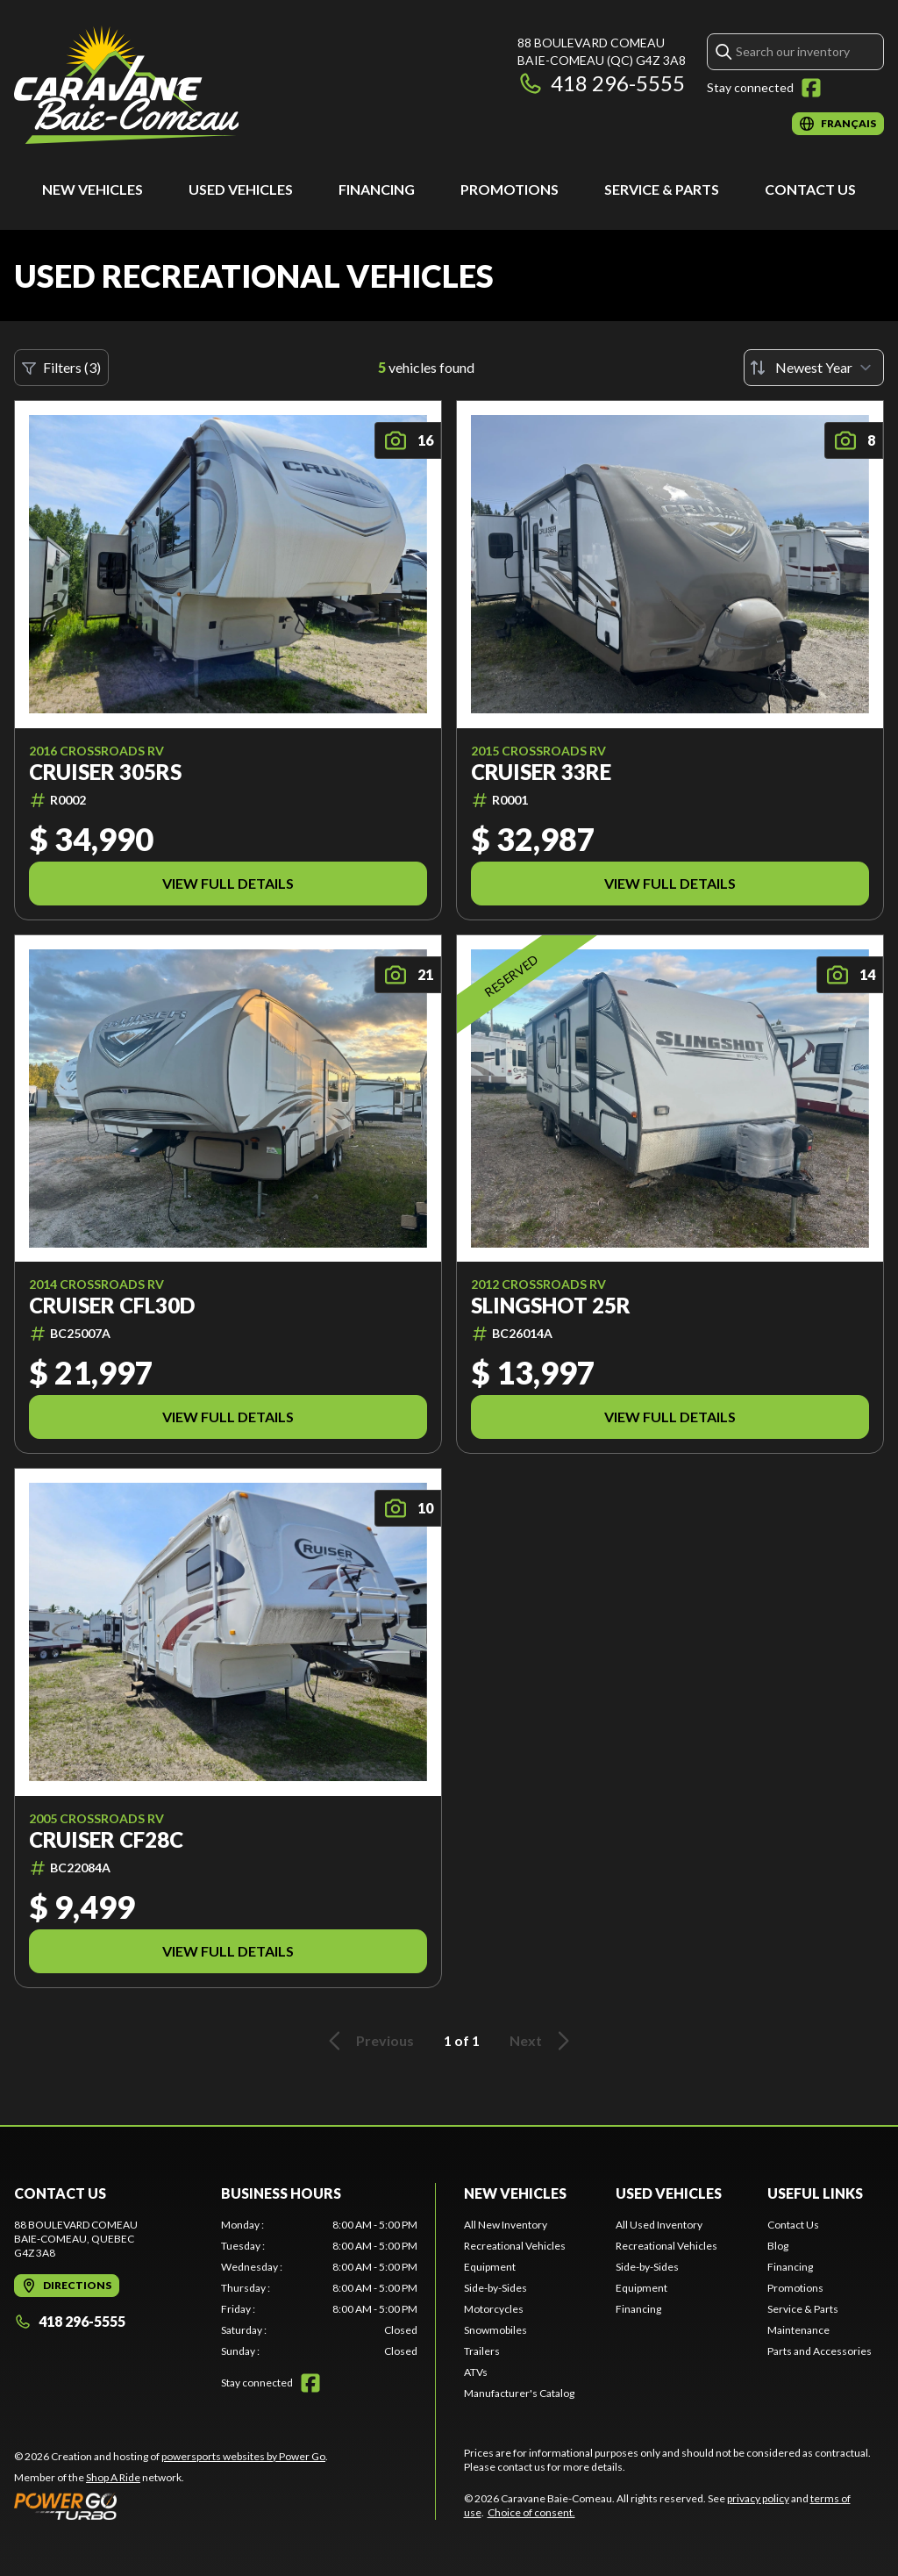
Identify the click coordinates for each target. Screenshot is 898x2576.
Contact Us (810, 189)
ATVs (476, 2372)
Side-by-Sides (495, 2287)
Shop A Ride (113, 2477)
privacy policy (758, 2498)
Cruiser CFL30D (112, 1305)
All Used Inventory (659, 2224)
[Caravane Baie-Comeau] (126, 84)
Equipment (490, 2266)
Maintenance (798, 2329)
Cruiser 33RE (541, 772)
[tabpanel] (319, 2288)
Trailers (482, 2351)
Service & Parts (661, 189)
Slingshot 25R (551, 1305)
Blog (777, 2245)
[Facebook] (811, 87)
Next (542, 2040)
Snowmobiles (495, 2329)
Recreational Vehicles (515, 2245)
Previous (368, 2040)
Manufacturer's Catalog (519, 2393)
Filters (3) (61, 367)
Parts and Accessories (819, 2351)
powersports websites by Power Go (243, 2456)
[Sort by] (814, 367)
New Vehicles (92, 189)
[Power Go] (171, 2506)
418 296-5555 (601, 83)
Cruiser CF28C (106, 1840)
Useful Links (815, 2193)
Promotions (509, 189)
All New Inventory (505, 2224)
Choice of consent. (531, 2512)
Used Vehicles (241, 189)
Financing (377, 189)
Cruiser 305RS (105, 772)
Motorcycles (494, 2308)
